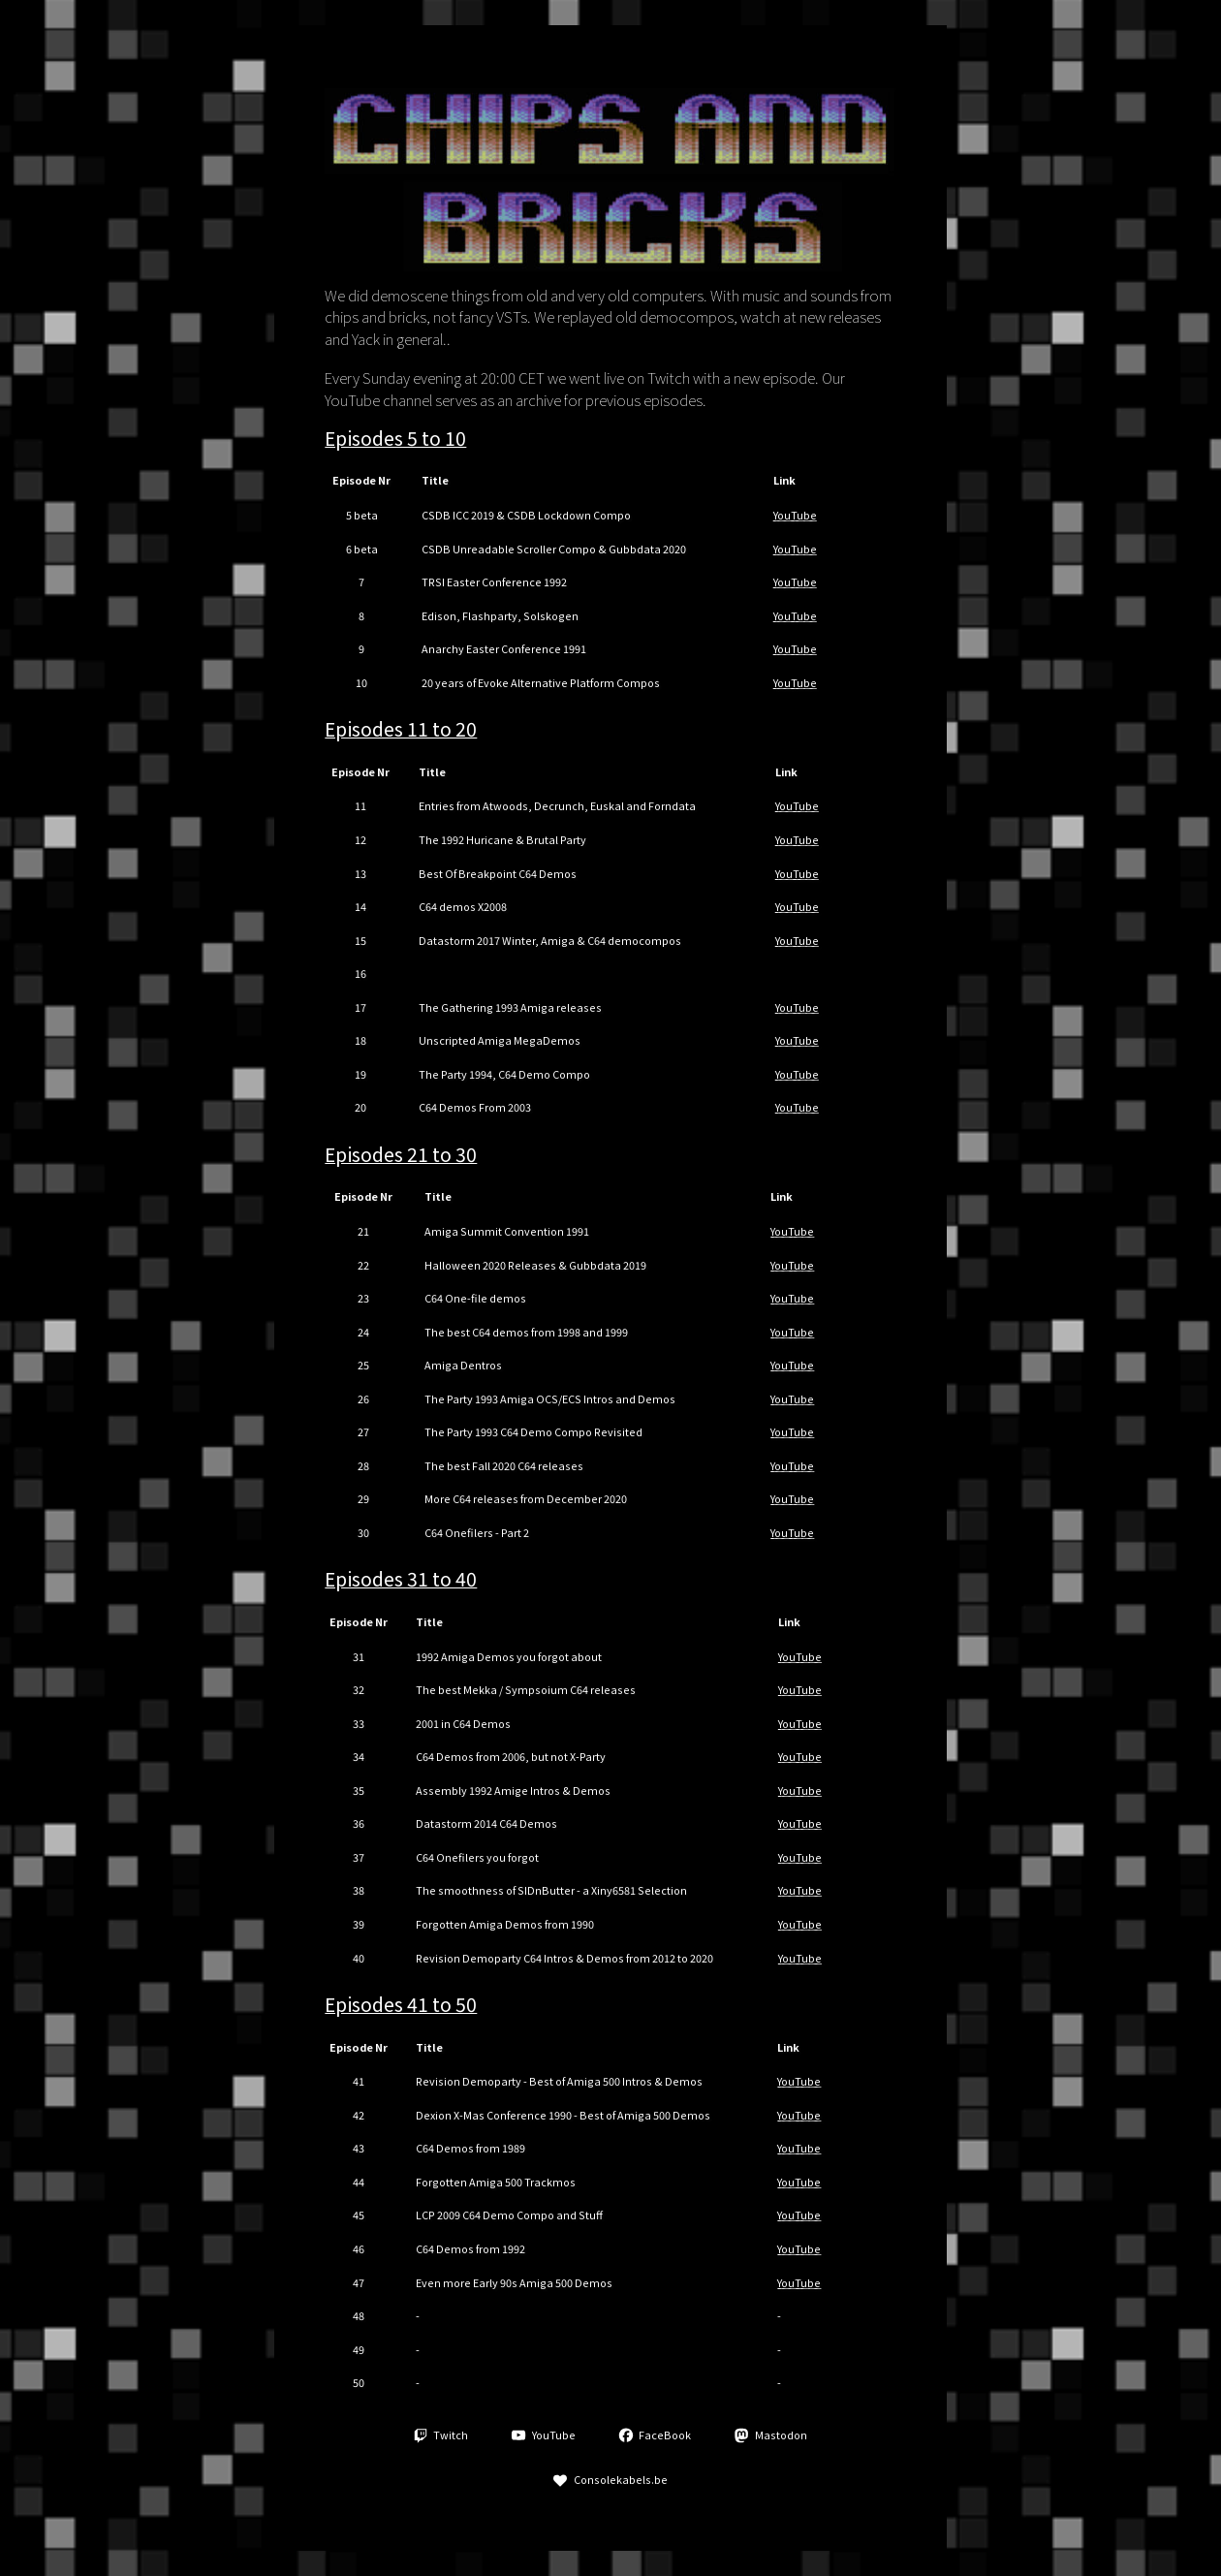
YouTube (795, 514)
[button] (441, 2435)
